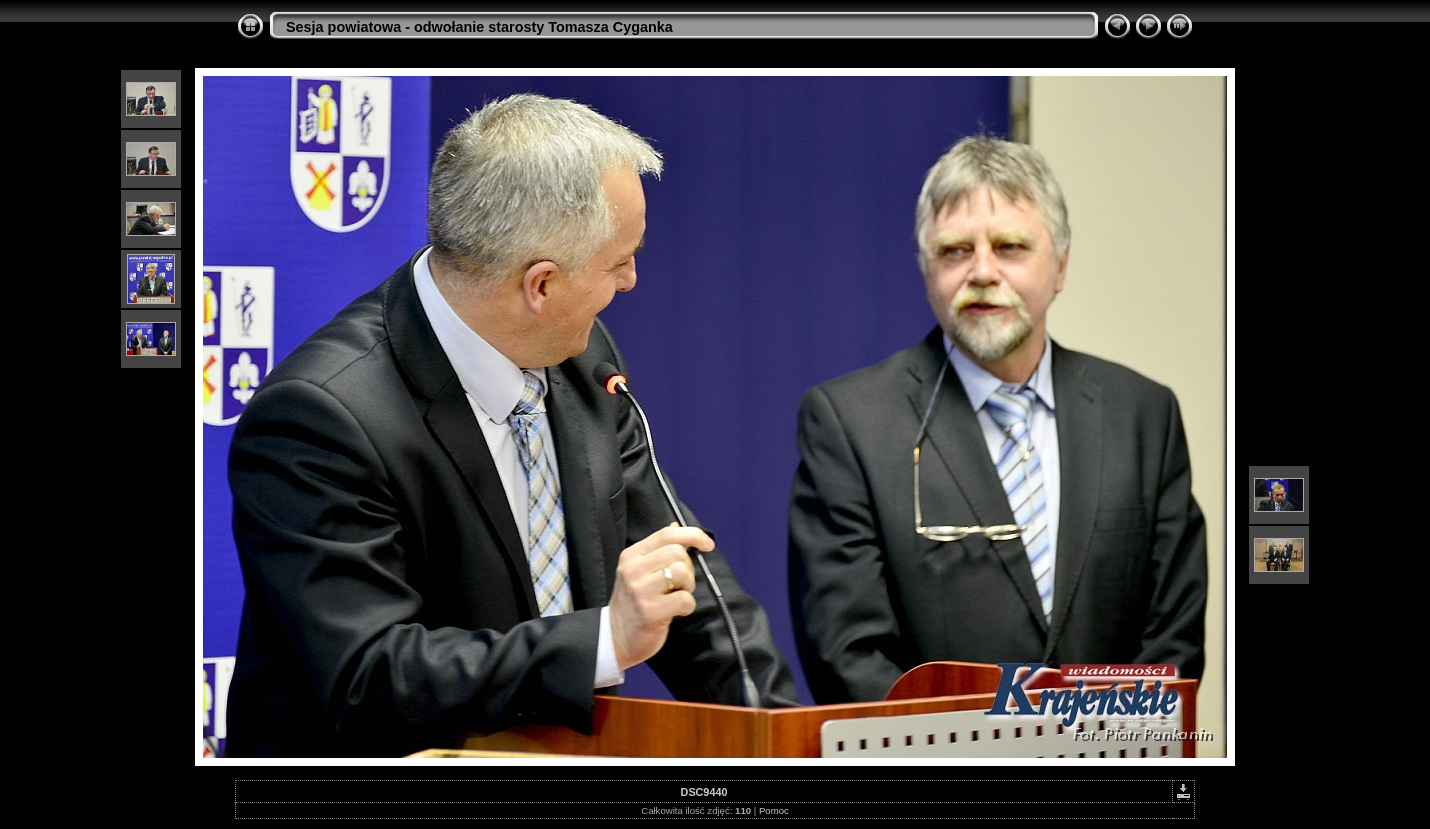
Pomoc (774, 810)
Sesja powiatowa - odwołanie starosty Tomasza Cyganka (479, 27)
